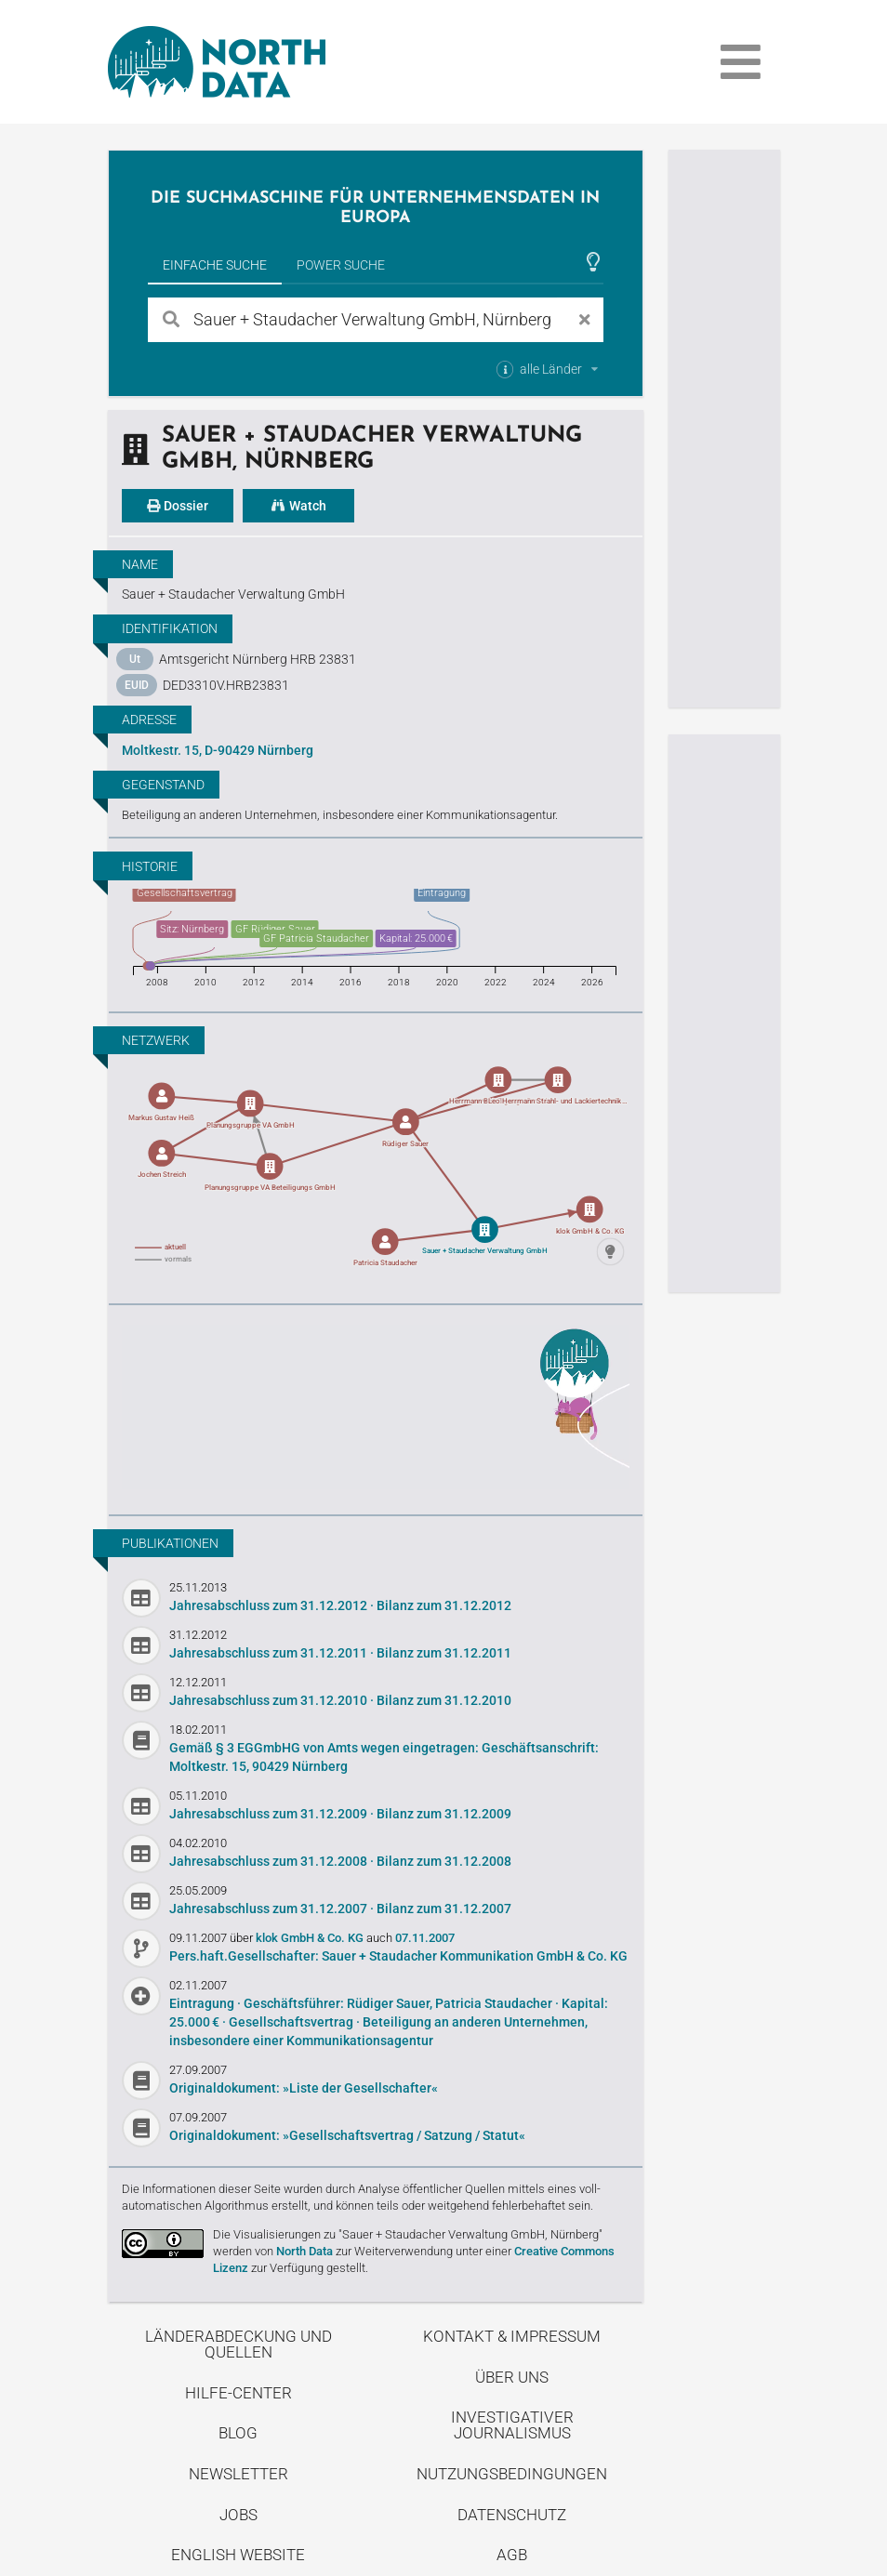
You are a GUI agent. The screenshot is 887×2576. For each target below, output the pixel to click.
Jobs (238, 2514)
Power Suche (341, 265)
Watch (298, 505)
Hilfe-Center (238, 2393)
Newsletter (238, 2473)
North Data (304, 2251)
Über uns (512, 2377)
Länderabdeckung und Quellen (238, 2344)
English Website (238, 2554)
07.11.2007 (425, 1938)
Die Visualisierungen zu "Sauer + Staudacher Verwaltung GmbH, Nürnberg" (407, 2234)
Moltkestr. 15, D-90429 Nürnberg (217, 750)
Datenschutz (511, 2514)
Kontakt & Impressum (512, 2336)
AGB (511, 2554)
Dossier (177, 505)
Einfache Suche (215, 265)
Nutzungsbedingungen (512, 2473)
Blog (238, 2433)
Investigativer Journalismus (512, 2425)
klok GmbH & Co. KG (311, 1938)
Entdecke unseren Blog (375, 1407)
